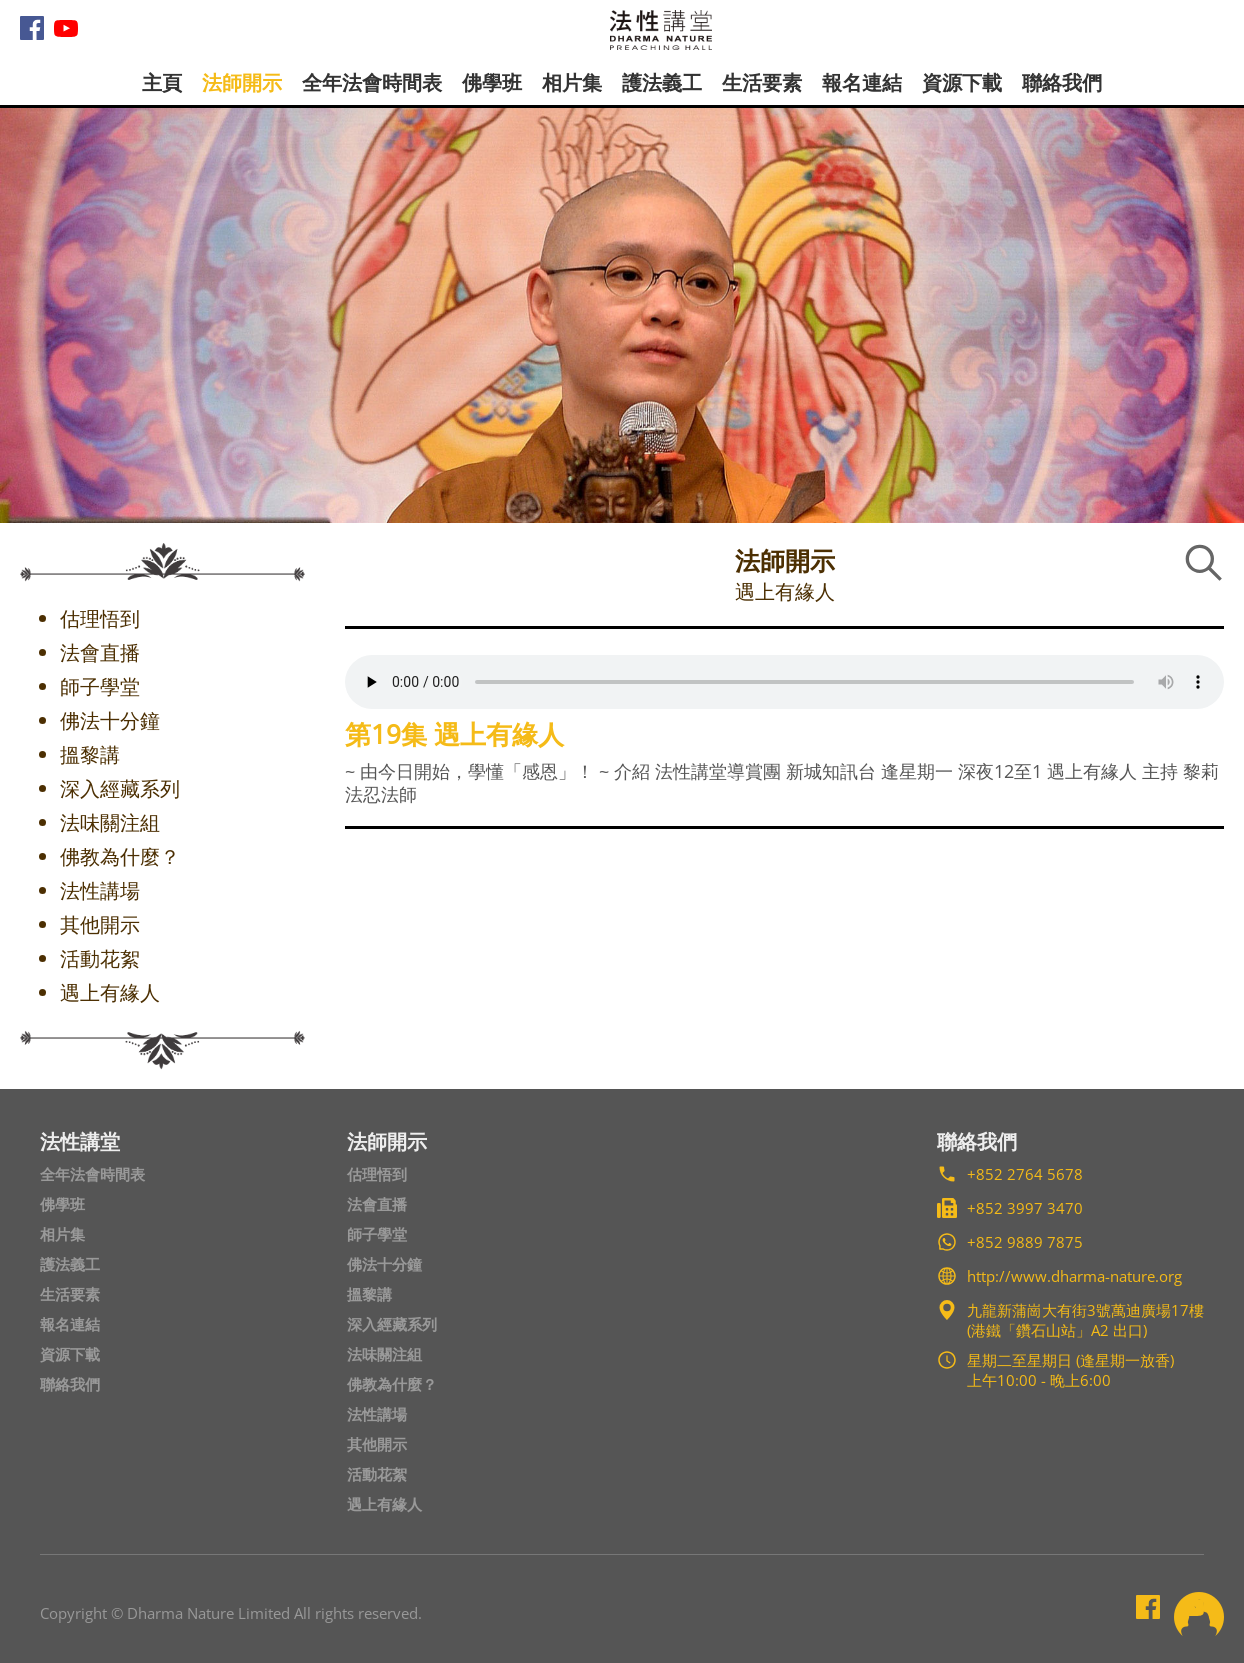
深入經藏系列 (392, 1324)
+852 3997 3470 (1025, 1208)
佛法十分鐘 (384, 1264)
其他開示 (377, 1444)
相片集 (572, 82)
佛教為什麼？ (392, 1384)
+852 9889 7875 (1025, 1242)
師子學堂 (377, 1234)
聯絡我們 (1062, 82)
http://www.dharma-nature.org (1074, 1276)
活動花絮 (377, 1474)
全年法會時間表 (372, 82)
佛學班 (492, 82)
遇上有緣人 (384, 1504)
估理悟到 (377, 1174)
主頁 (162, 82)
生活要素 (762, 82)
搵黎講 (369, 1294)
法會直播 (377, 1204)
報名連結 (862, 82)
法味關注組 (384, 1354)
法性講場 (377, 1414)
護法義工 (662, 82)
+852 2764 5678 (1025, 1174)
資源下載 (962, 82)
